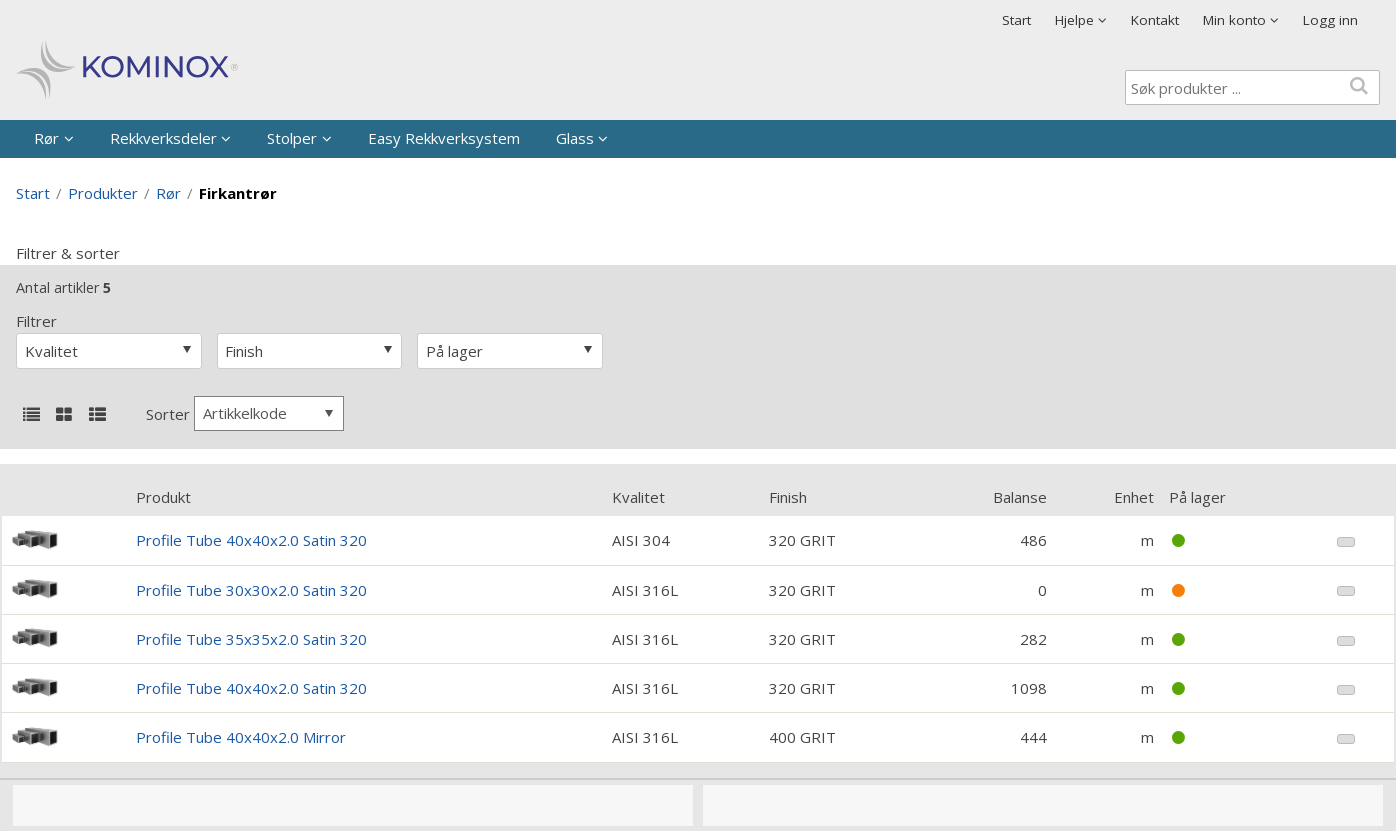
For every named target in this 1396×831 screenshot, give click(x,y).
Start (1016, 20)
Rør (46, 138)
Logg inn (1330, 20)
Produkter (103, 193)
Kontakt (1155, 20)
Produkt (163, 497)
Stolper (292, 138)
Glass (575, 138)
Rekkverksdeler (163, 138)
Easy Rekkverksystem (444, 138)
